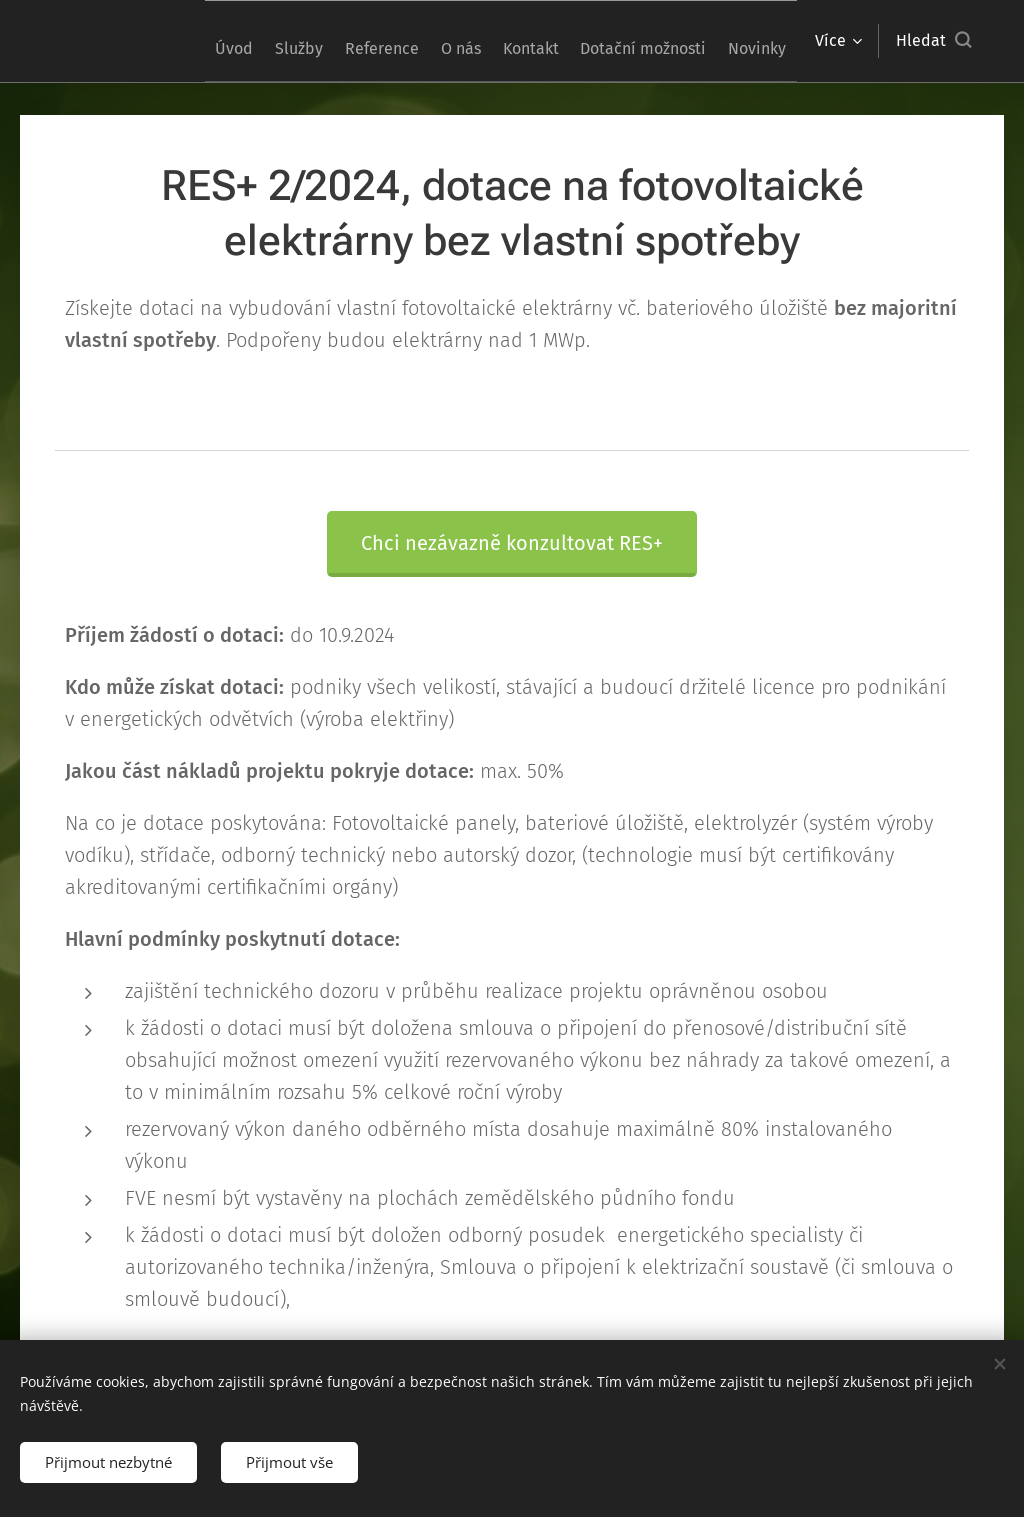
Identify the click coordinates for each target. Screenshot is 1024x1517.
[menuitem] (236, 41)
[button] (933, 41)
